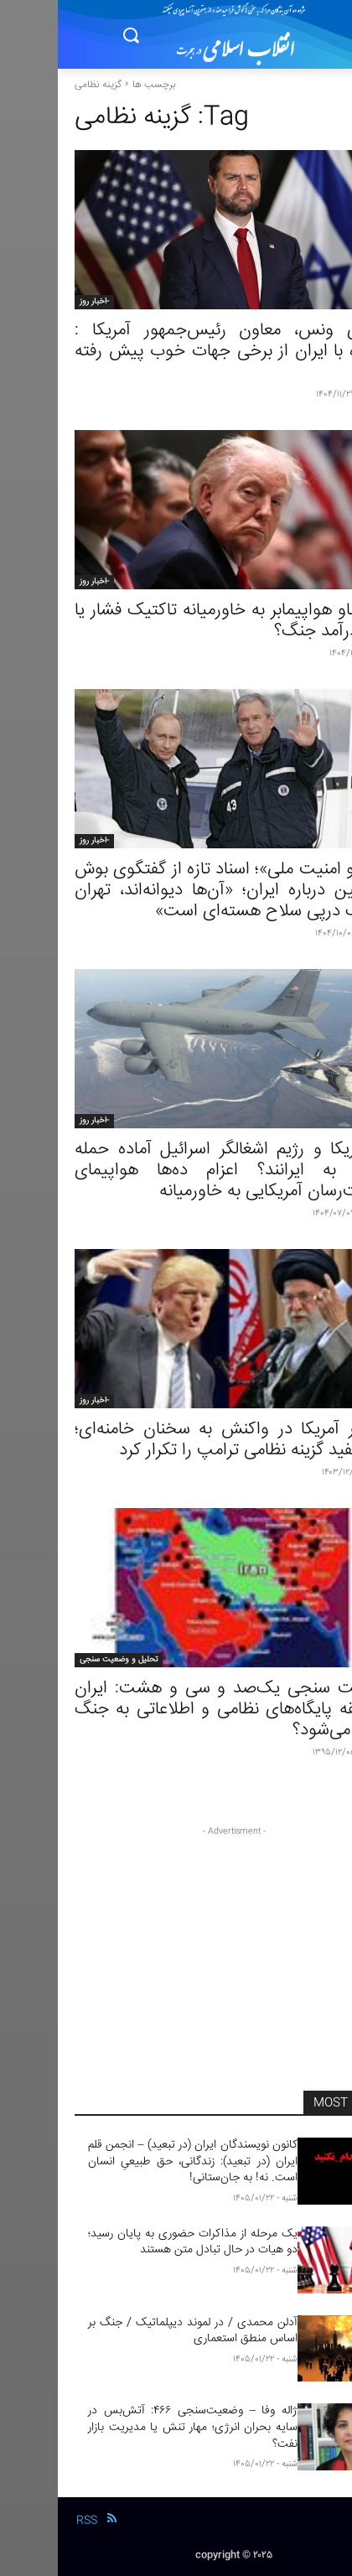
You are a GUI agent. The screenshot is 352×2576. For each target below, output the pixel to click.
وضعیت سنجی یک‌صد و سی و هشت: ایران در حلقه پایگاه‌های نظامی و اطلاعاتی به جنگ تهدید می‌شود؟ (176, 1709)
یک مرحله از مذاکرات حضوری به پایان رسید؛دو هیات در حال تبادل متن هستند (135, 2242)
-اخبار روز (36, 301)
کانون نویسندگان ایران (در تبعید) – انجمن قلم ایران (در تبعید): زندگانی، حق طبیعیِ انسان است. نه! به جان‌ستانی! (135, 2161)
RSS (28, 2520)
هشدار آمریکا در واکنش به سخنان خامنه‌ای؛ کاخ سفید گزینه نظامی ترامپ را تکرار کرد (176, 1440)
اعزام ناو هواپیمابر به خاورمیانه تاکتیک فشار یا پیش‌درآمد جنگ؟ (176, 621)
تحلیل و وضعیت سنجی (61, 1659)
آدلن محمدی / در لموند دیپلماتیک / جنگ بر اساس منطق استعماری (135, 2331)
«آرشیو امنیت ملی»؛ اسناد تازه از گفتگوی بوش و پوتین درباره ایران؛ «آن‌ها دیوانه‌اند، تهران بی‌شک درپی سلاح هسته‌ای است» (176, 890)
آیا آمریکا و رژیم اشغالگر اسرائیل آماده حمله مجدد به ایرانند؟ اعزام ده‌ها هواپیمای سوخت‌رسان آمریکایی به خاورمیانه (176, 1170)
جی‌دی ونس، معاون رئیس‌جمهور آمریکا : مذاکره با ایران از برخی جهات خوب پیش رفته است (176, 351)
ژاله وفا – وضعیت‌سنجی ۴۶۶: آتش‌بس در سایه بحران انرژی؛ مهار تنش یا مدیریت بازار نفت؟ (135, 2427)
